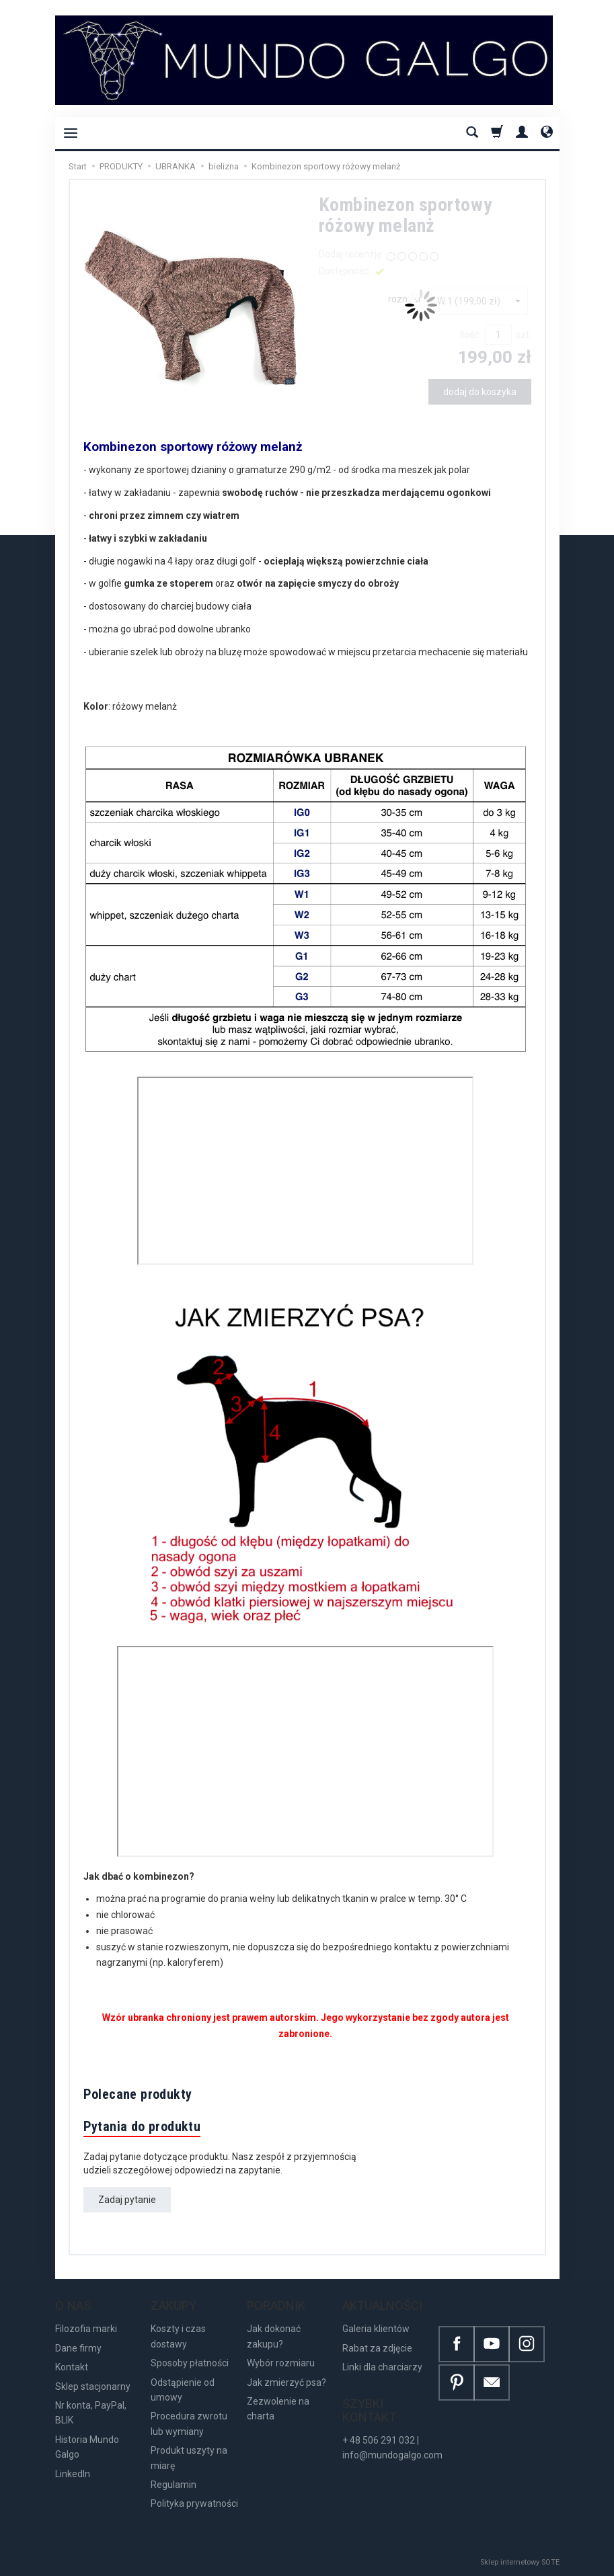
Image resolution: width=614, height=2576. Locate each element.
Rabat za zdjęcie (377, 2348)
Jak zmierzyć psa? (286, 2382)
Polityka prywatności (194, 2503)
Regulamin (173, 2484)
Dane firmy (78, 2348)
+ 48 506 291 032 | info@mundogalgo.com (392, 2447)
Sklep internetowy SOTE (520, 2562)
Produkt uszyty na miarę (189, 2457)
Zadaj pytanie (127, 2199)
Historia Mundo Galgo (87, 2447)
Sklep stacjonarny (92, 2386)
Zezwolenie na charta (278, 2408)
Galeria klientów (376, 2328)
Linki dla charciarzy (382, 2367)
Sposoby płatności (190, 2363)
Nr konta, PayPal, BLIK (90, 2412)
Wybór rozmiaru (281, 2363)
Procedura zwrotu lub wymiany (189, 2423)
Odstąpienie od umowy (183, 2390)
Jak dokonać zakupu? (274, 2336)
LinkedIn (72, 2473)
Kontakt (71, 2367)
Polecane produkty (137, 2094)
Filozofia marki (86, 2328)
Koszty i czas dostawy (178, 2336)
